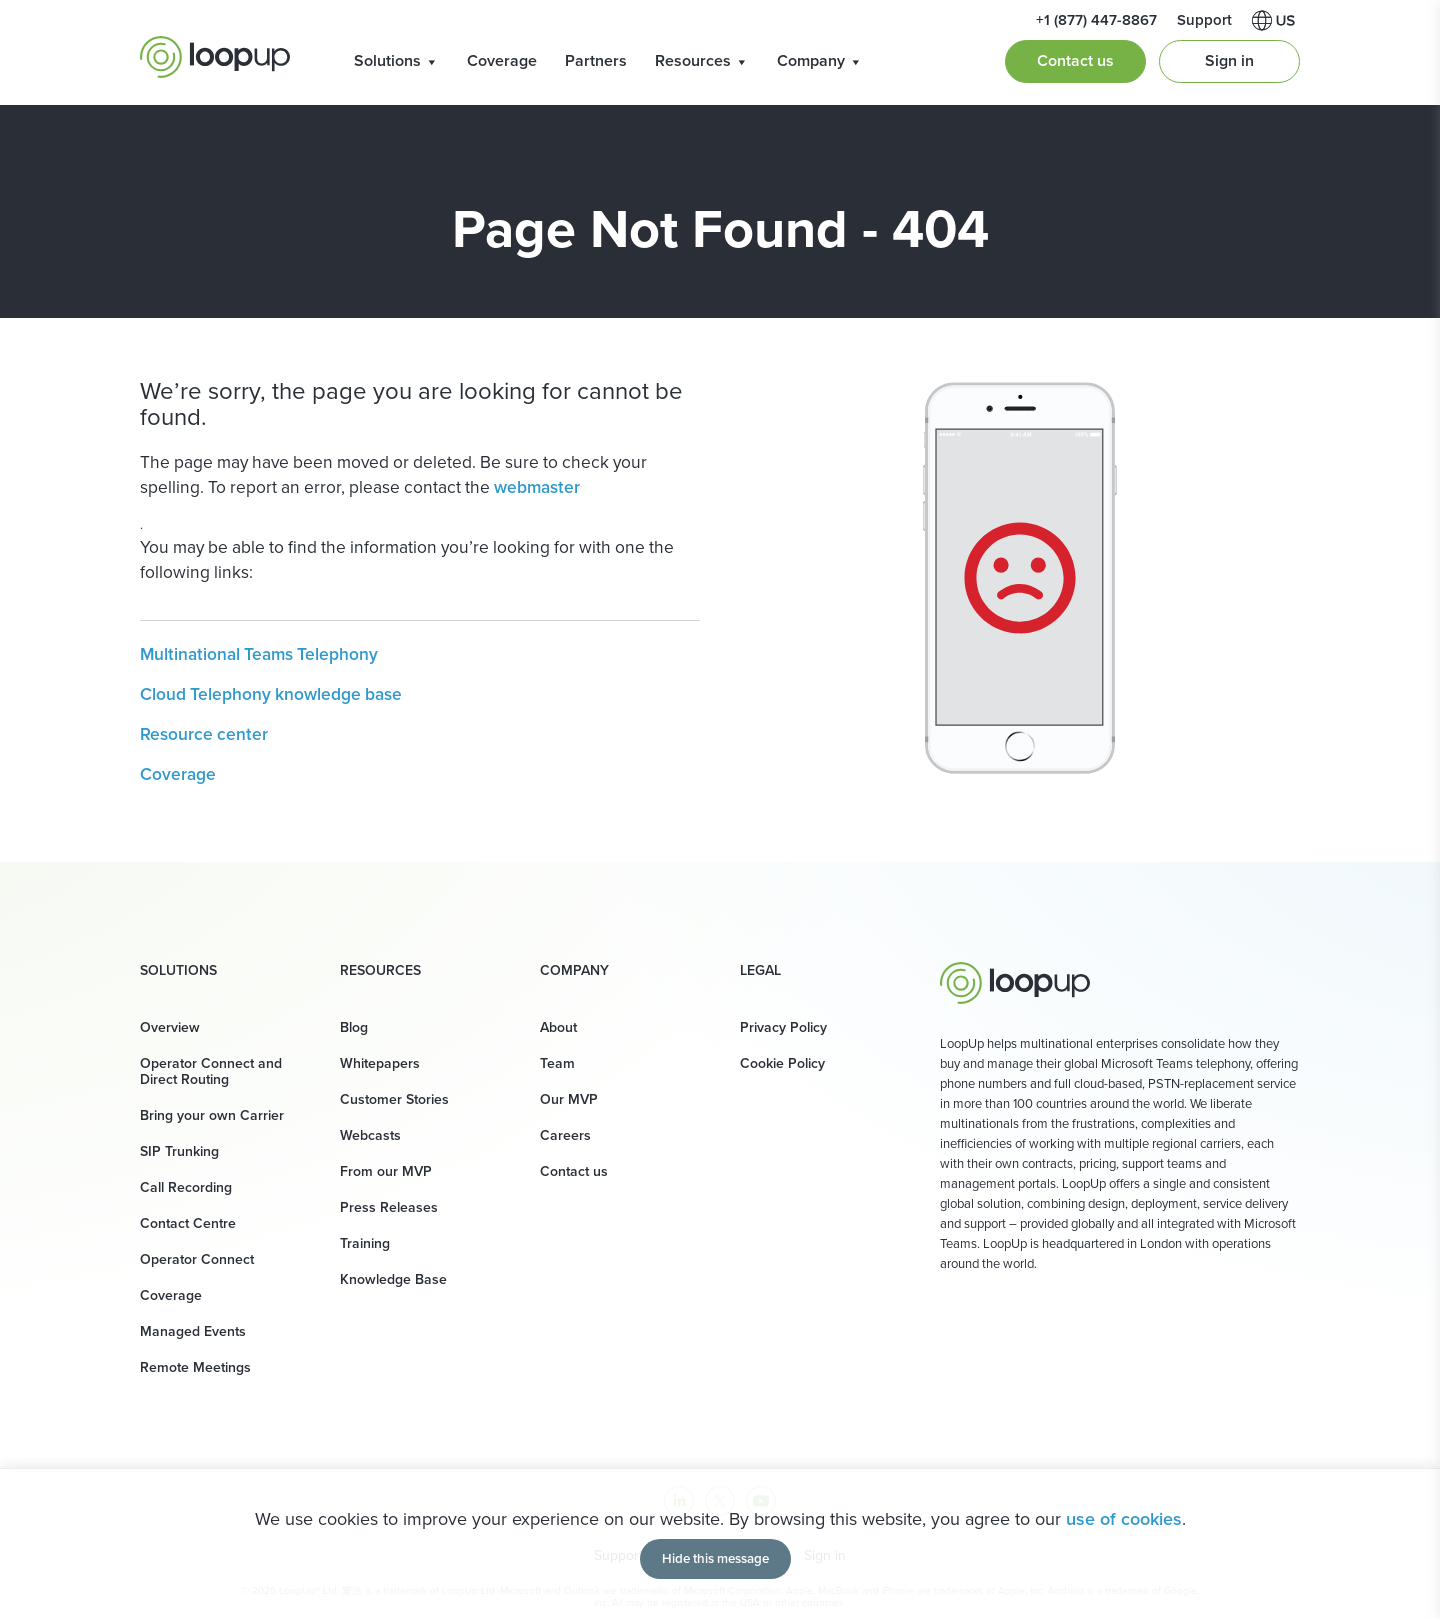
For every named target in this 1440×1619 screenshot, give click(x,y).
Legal (760, 971)
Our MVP (569, 1099)
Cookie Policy (782, 1063)
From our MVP (386, 1171)
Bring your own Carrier (212, 1115)
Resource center (204, 734)
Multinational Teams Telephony (259, 654)
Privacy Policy (783, 1027)
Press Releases (389, 1207)
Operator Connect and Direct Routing (211, 1071)
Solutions (396, 61)
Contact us (1075, 60)
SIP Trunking (179, 1151)
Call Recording (186, 1187)
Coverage (502, 60)
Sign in (1229, 60)
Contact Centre (188, 1223)
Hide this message (715, 1558)
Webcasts (370, 1135)
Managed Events (193, 1331)
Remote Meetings (195, 1367)
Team (557, 1063)
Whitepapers (380, 1063)
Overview (170, 1027)
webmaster (537, 487)
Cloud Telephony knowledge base (271, 694)
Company (820, 61)
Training (365, 1243)
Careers (565, 1135)
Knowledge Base (393, 1279)
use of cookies (1124, 1519)
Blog (354, 1027)
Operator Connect (197, 1259)
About (558, 1027)
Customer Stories (394, 1099)
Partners (596, 60)
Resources (702, 61)
